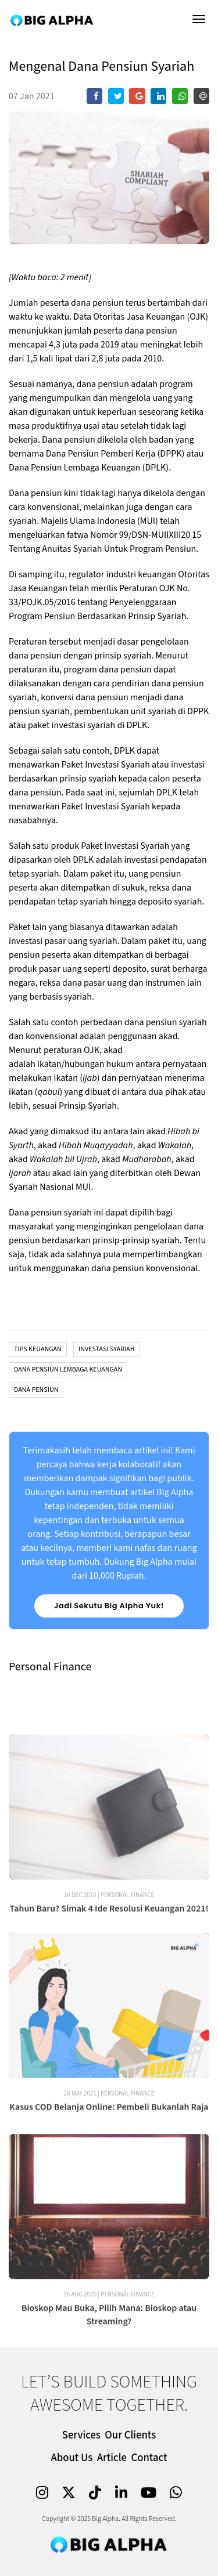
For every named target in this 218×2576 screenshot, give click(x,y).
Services (81, 2435)
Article (112, 2458)
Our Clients (130, 2435)
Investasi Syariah (106, 1349)
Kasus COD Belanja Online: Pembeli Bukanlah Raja (108, 2164)
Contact (149, 2458)
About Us (71, 2458)
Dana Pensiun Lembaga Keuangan (68, 1369)
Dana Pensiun (36, 1390)
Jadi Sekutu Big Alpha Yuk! (109, 1605)
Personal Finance (128, 1952)
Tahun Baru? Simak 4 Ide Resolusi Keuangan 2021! (109, 1966)
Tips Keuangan (38, 1349)
